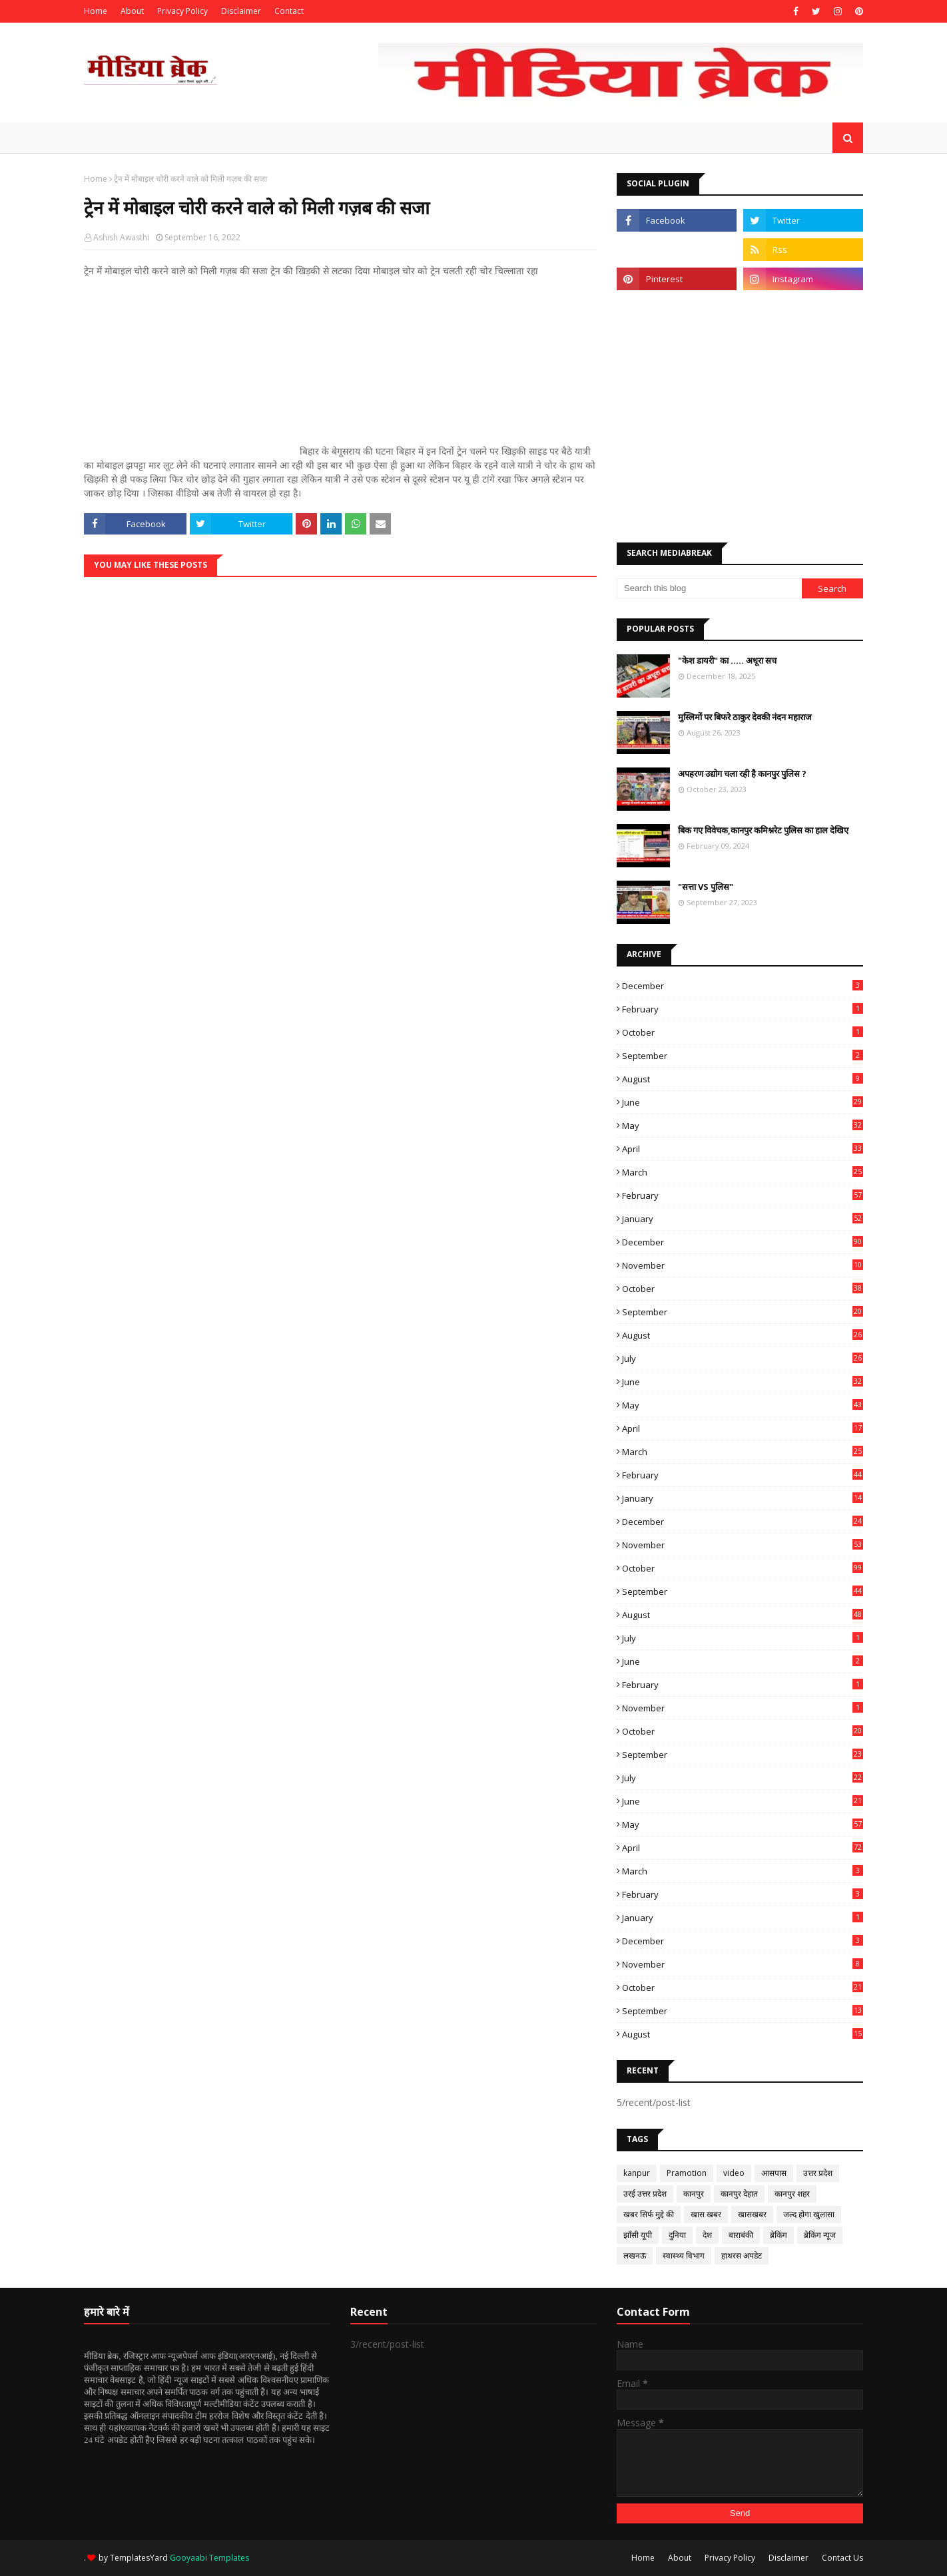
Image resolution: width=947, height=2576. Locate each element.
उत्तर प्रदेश (817, 2173)
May (742, 1126)
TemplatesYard (139, 2557)
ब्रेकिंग (778, 2235)
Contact (289, 11)
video (734, 2173)
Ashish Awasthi (121, 237)
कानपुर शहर (792, 2193)
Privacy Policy (182, 11)
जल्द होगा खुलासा (808, 2214)
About (132, 11)
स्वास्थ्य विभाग (684, 2255)
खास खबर (706, 2214)
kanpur (636, 2173)
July (742, 1359)
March (742, 1172)
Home (95, 11)
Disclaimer (241, 11)
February (742, 1009)
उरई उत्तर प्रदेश (645, 2193)
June (742, 1102)
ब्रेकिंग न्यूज (820, 2235)
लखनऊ (634, 2255)
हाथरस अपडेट (741, 2255)
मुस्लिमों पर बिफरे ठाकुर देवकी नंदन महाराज (745, 717)
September (742, 1056)
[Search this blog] (709, 588)
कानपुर (693, 2193)
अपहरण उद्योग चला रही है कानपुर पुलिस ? (742, 773)
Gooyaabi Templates (209, 2557)
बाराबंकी (741, 2235)
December (742, 986)
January (742, 1219)
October (742, 1032)
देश (707, 2235)
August (742, 1079)
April (742, 1149)
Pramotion (687, 2173)
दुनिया (677, 2235)
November (742, 1265)
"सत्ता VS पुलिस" (705, 887)
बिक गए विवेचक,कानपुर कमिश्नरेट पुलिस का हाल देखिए (763, 830)
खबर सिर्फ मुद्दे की (648, 2214)
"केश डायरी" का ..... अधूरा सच (727, 660)
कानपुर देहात (739, 2193)
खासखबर (752, 2214)
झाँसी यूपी (637, 2235)
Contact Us (842, 2557)
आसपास (774, 2173)
